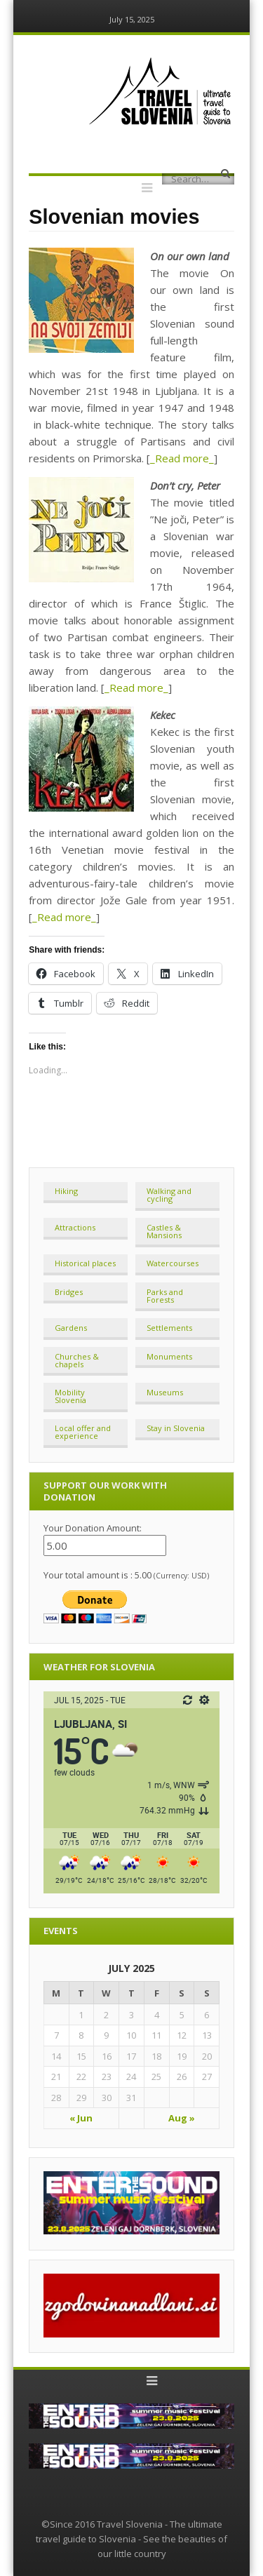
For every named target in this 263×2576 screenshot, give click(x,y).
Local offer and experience (83, 1432)
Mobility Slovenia (70, 1396)
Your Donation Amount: (92, 1528)
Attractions (75, 1227)
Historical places (85, 1263)
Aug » (181, 2118)
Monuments (169, 1356)
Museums (165, 1392)
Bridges (69, 1292)
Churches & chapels (77, 1360)
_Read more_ (182, 458)
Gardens (71, 1327)
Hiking (66, 1191)
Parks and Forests (165, 1296)
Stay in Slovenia (176, 1428)
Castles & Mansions (164, 1231)
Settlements (169, 1327)
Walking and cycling (169, 1195)
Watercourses (172, 1263)
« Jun (81, 2118)
